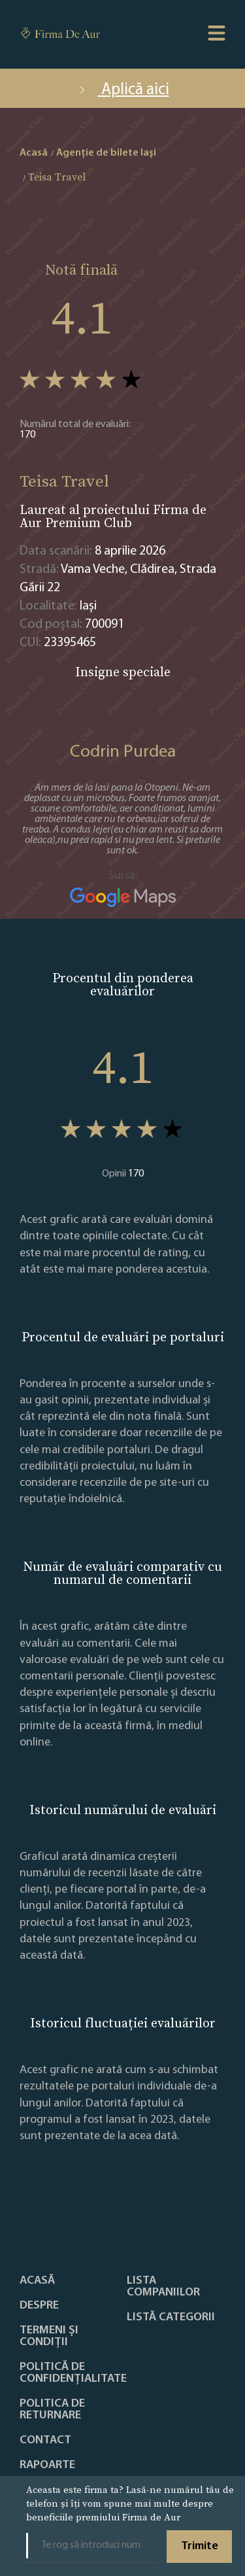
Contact (45, 2441)
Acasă (37, 2281)
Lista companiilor (163, 2287)
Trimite (199, 2546)
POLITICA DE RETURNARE (52, 2410)
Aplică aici (122, 90)
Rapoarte (47, 2465)
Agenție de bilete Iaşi (106, 153)
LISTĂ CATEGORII (171, 2318)
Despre (39, 2306)
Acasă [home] (34, 153)
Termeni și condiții (49, 2336)
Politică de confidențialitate (73, 2373)
